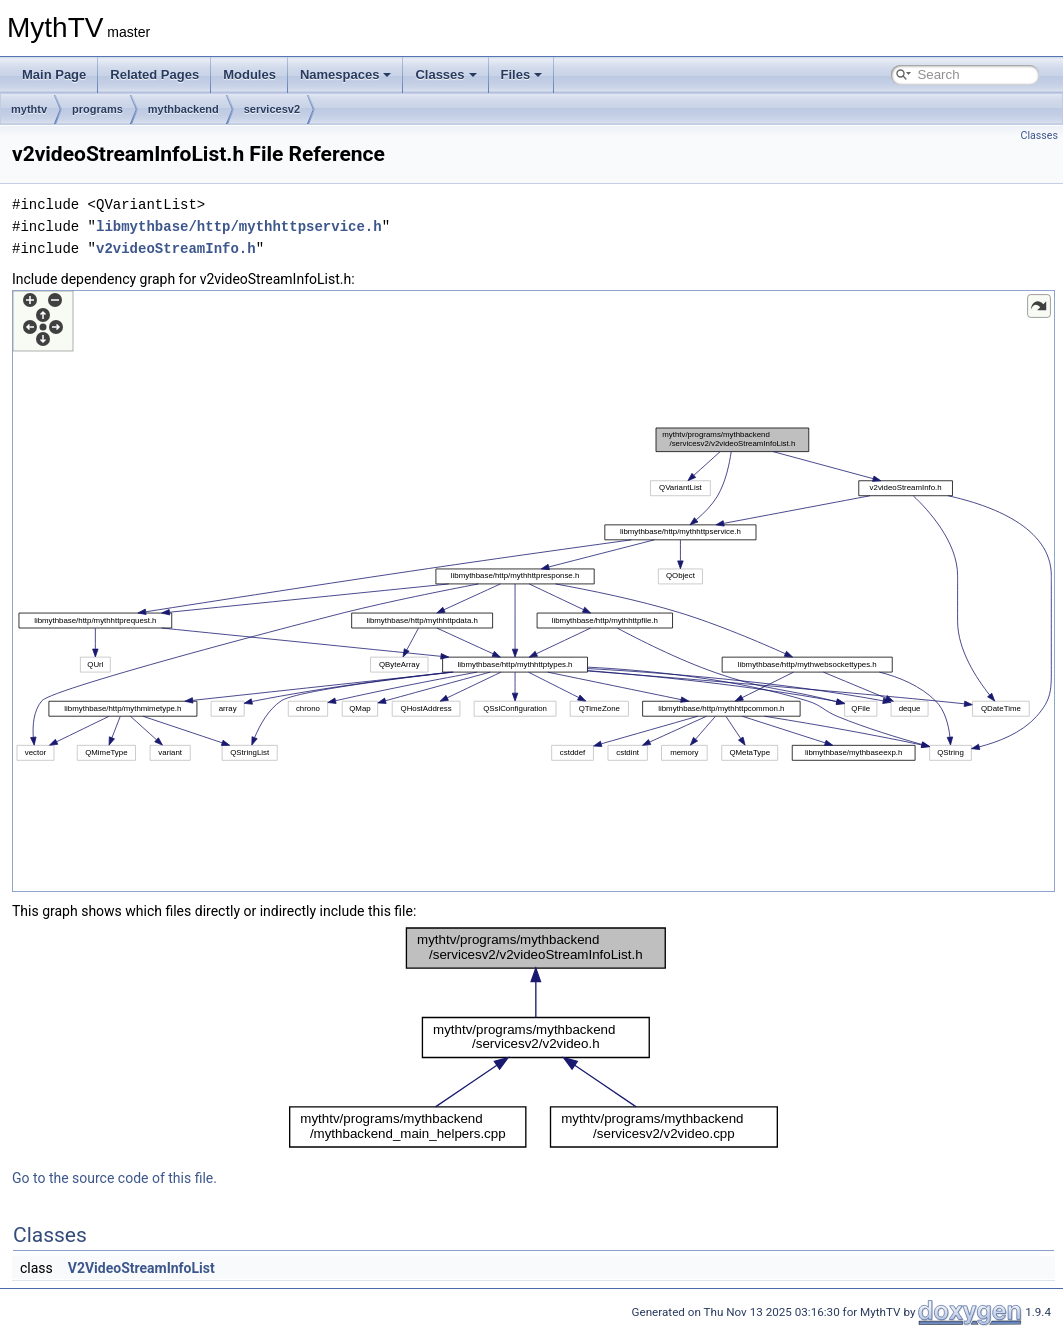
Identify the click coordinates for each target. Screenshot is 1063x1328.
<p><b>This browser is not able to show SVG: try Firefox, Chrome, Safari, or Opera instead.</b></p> (533, 591)
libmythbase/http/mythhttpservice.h (239, 226)
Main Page (54, 74)
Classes (445, 74)
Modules (249, 74)
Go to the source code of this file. (114, 1178)
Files (522, 74)
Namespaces (346, 74)
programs (97, 109)
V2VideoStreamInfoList (141, 1268)
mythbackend (183, 109)
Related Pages (154, 74)
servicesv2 (272, 109)
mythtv (29, 109)
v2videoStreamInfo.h (176, 248)
